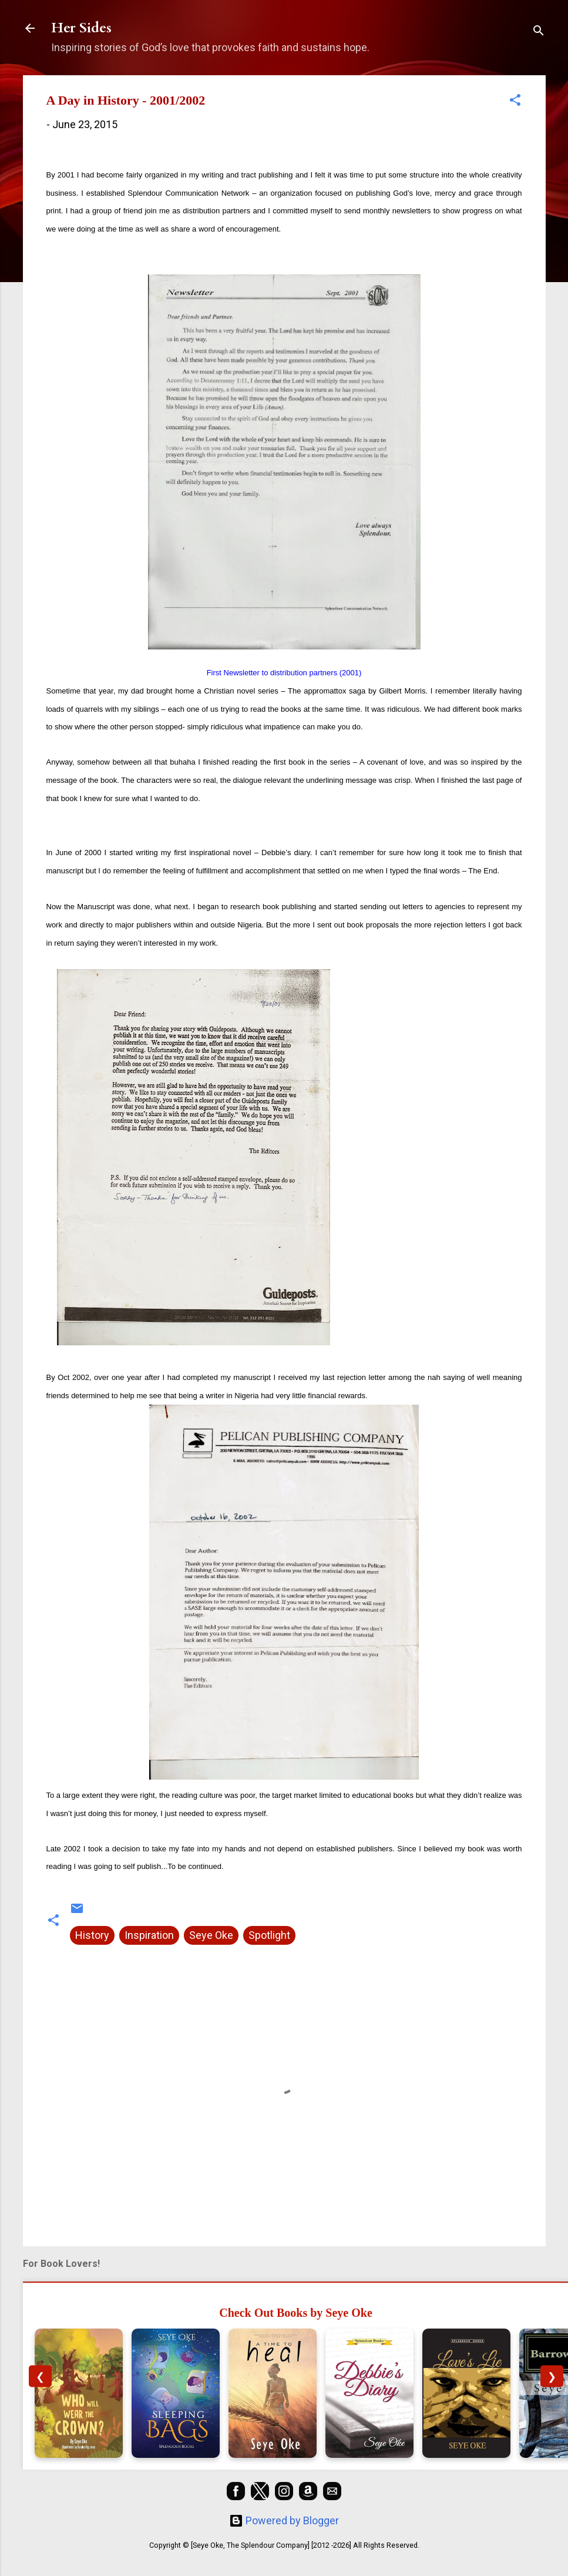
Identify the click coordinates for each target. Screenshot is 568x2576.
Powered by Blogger (284, 2520)
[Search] (539, 32)
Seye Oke (211, 1935)
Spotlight (269, 1935)
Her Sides (81, 28)
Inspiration (149, 1935)
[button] (515, 101)
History (92, 1935)
